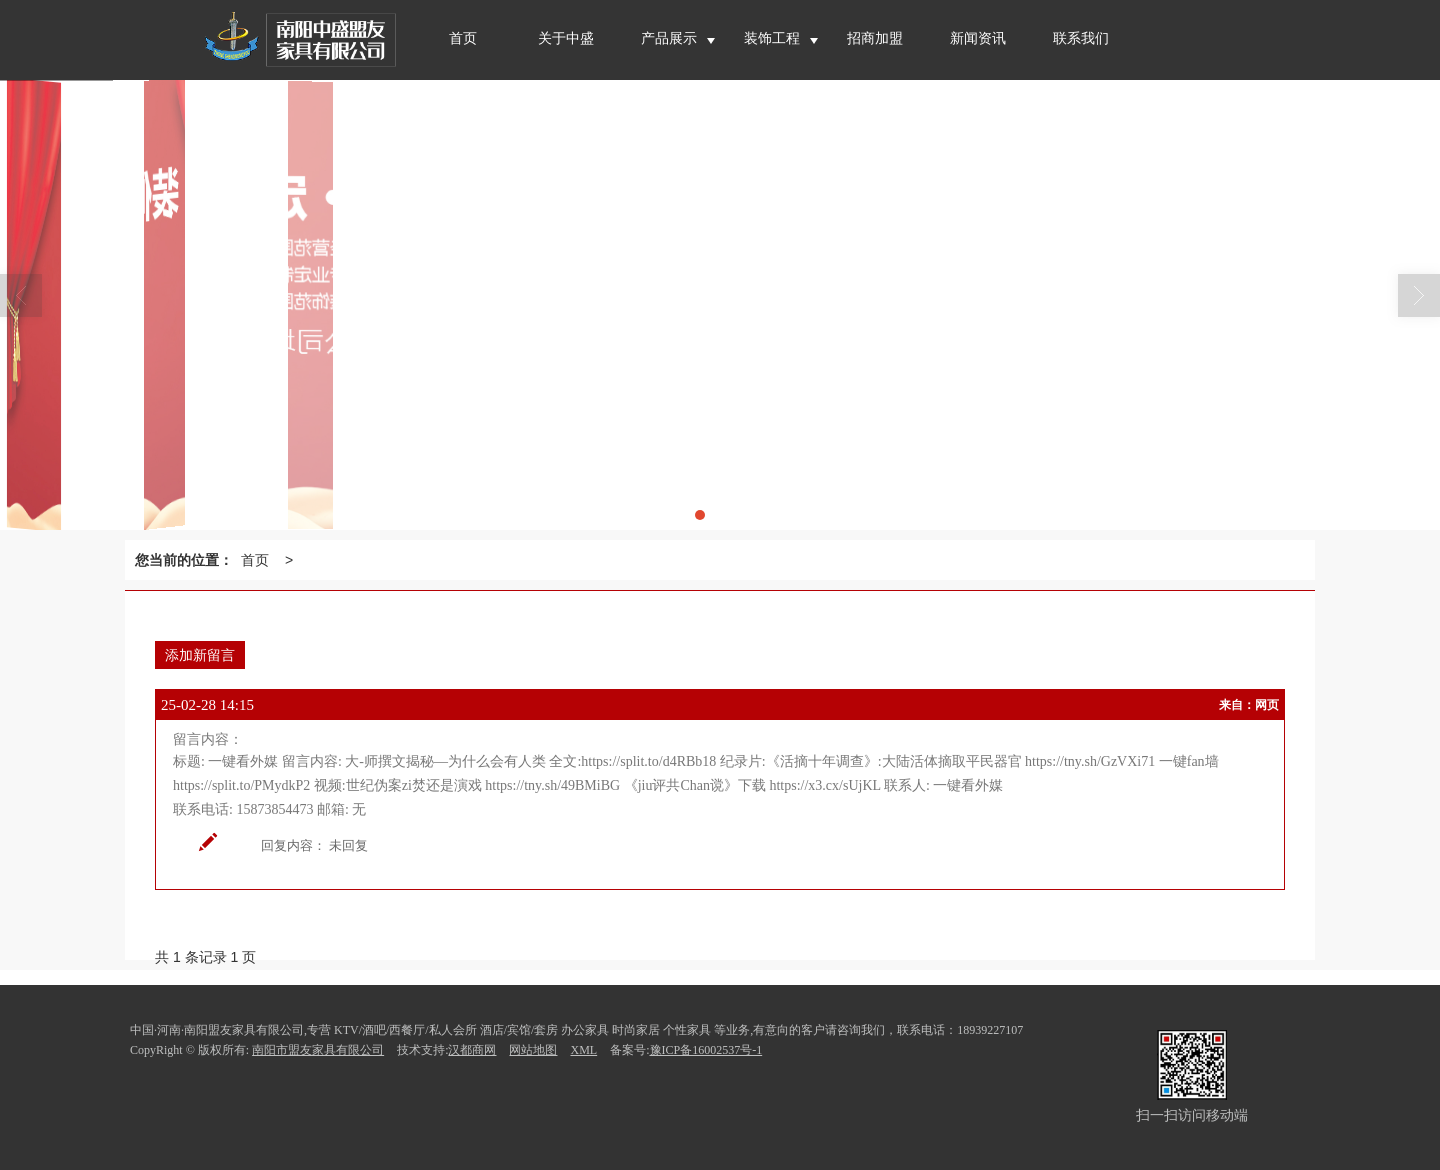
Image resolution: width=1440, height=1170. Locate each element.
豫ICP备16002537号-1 (706, 1050)
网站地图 (533, 1050)
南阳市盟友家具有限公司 (318, 1050)
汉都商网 (472, 1050)
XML (583, 1050)
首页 (255, 560)
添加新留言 (200, 655)
